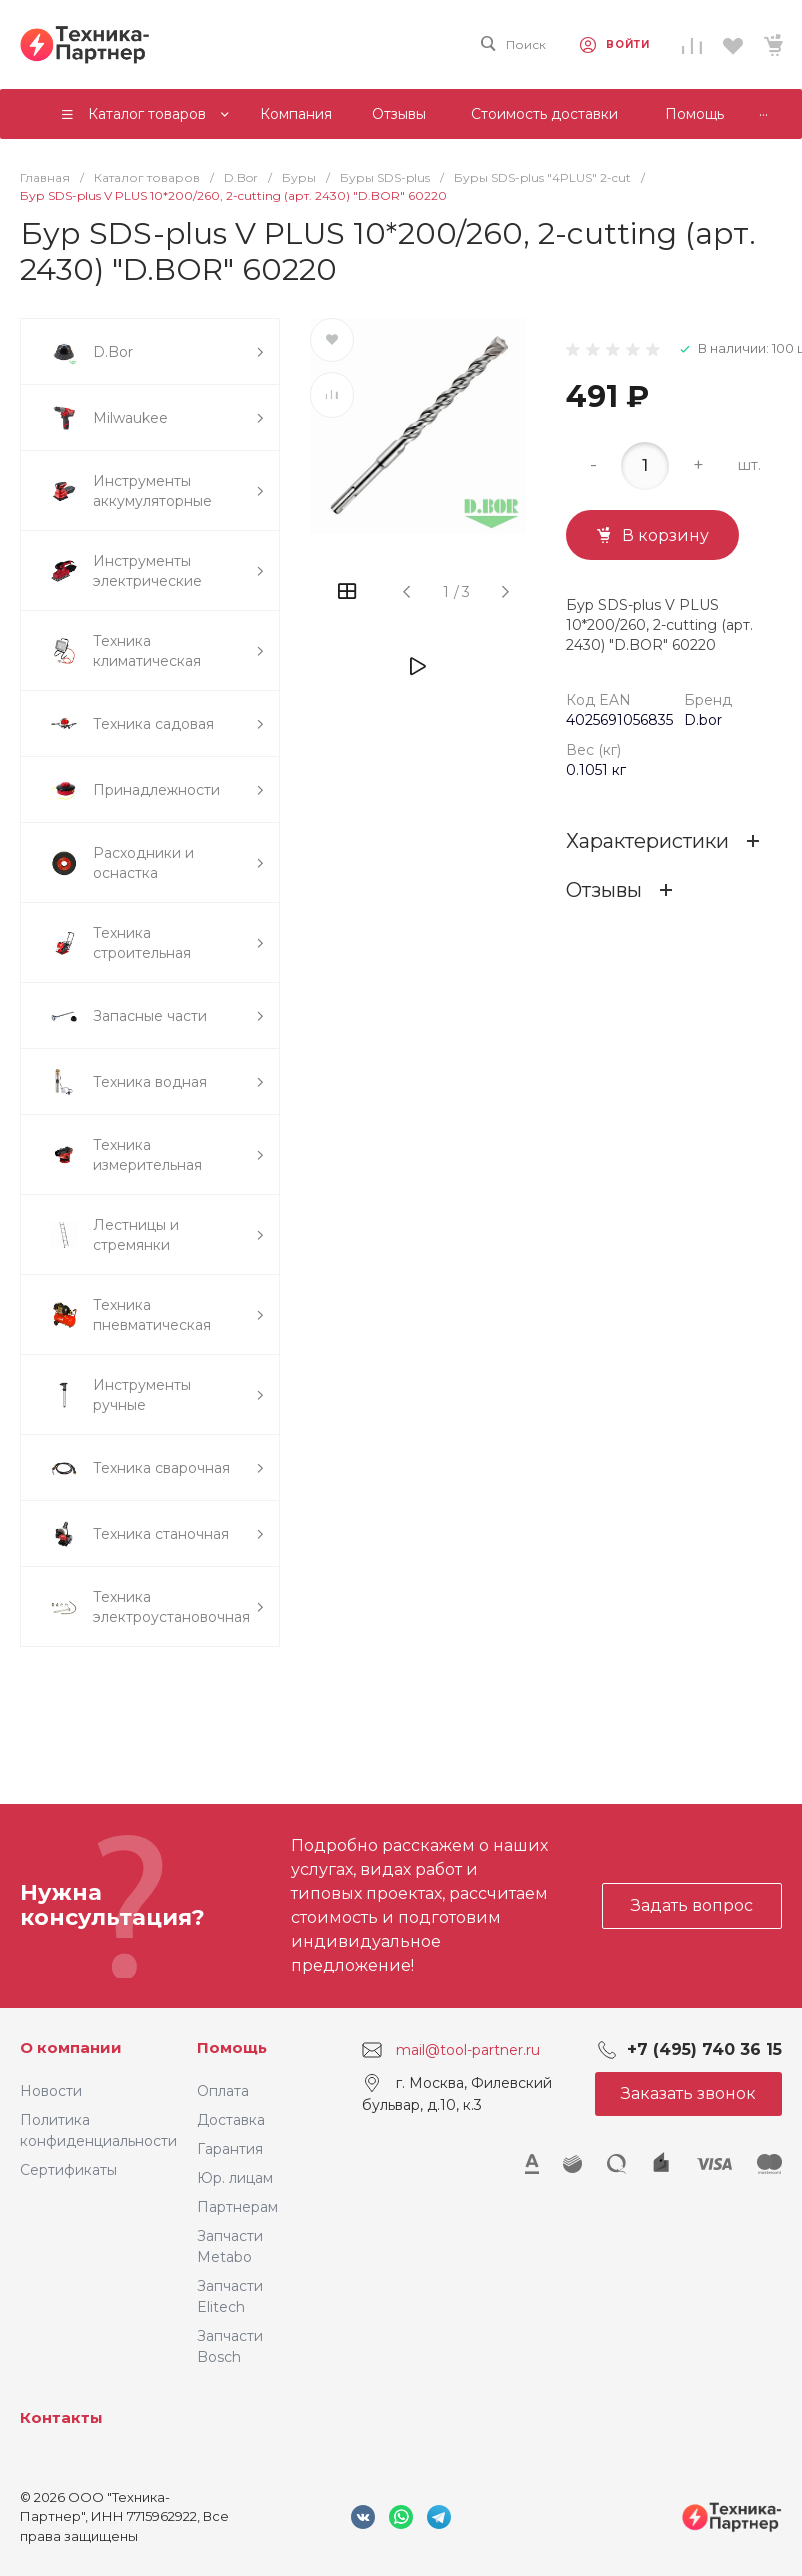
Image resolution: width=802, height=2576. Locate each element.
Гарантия (230, 2149)
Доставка (231, 2120)
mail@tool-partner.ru (468, 2049)
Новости (51, 2091)
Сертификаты (68, 2170)
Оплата (223, 2091)
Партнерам (237, 2207)
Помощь (232, 2047)
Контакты (61, 2417)
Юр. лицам (235, 2178)
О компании (71, 2047)
